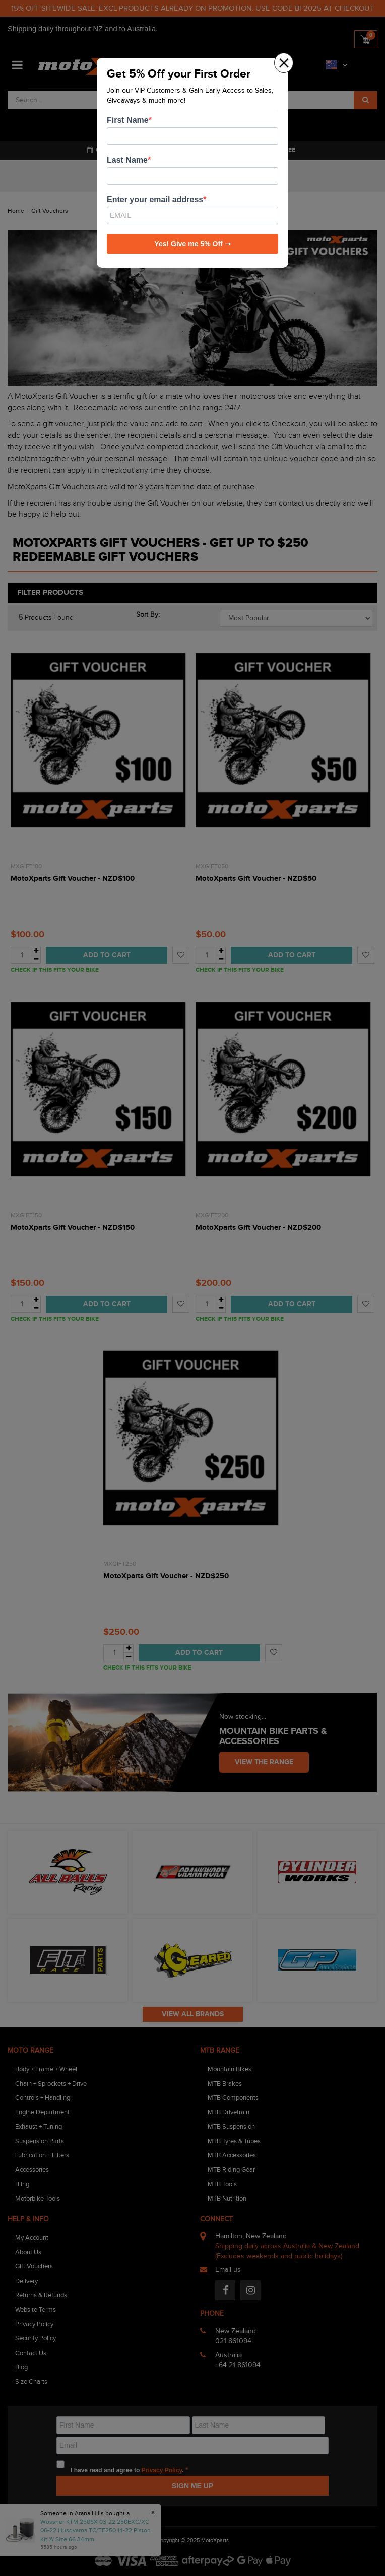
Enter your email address (155, 199)
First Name (128, 120)
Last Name (127, 160)
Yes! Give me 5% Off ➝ (192, 244)
